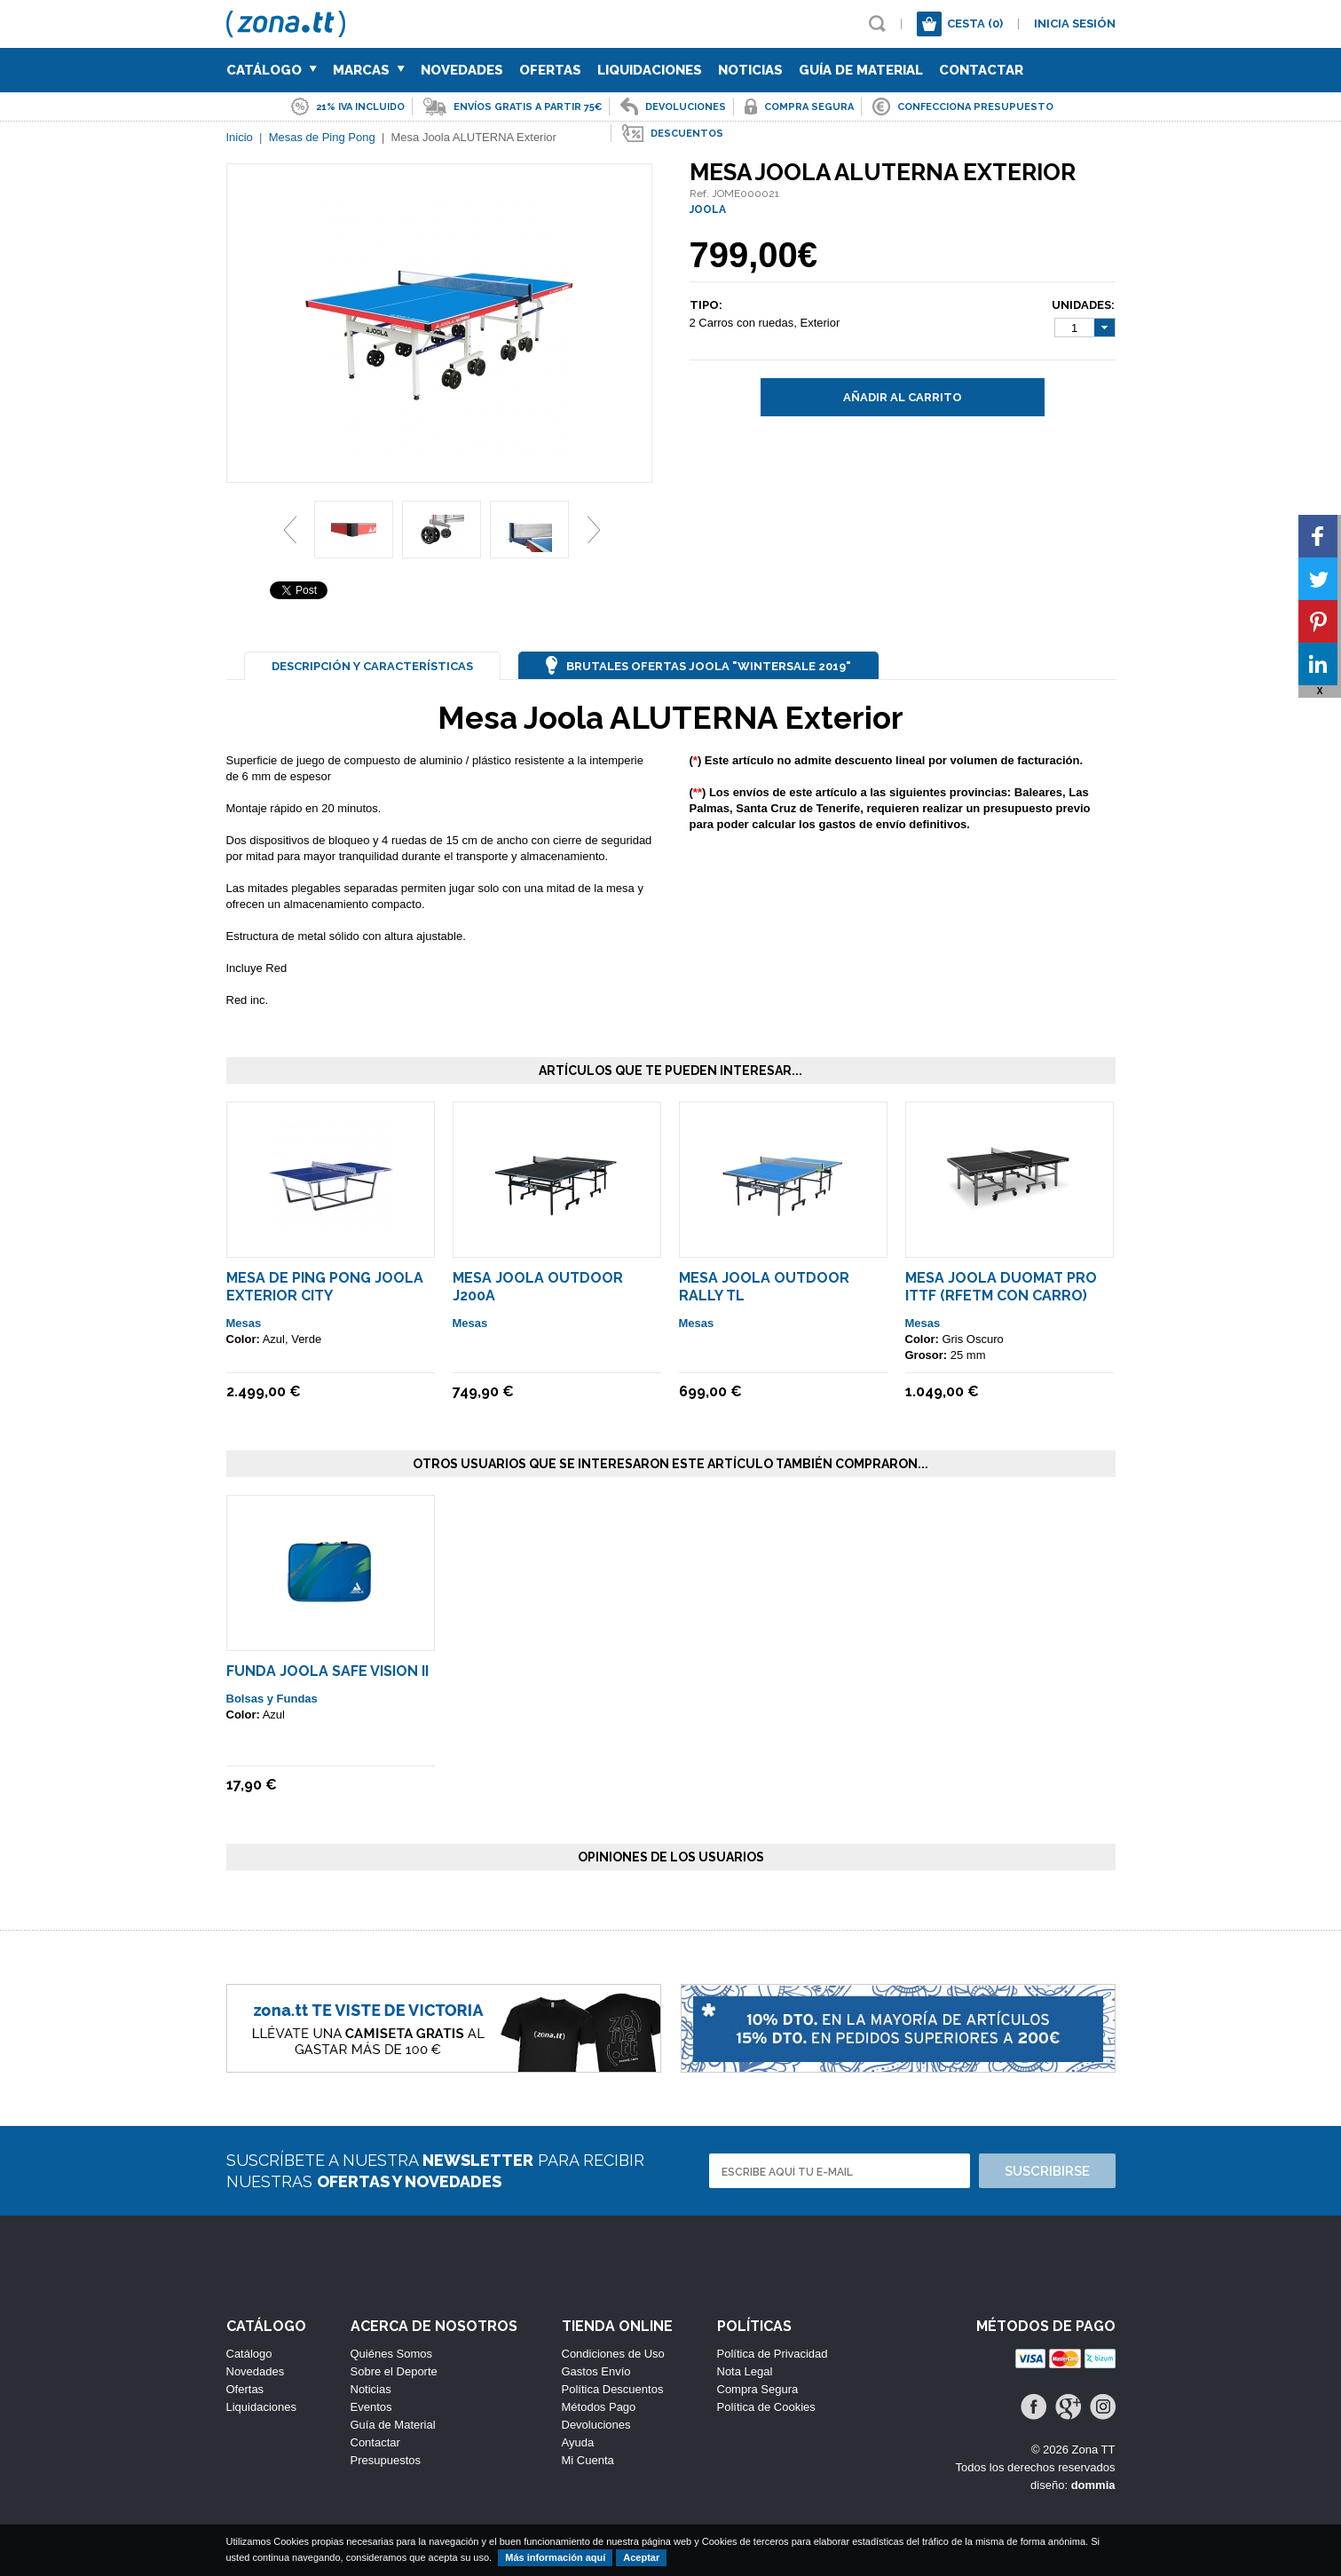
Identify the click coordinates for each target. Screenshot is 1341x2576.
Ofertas (550, 70)
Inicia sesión (1075, 23)
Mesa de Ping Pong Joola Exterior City (324, 1286)
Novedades (462, 70)
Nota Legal (745, 2371)
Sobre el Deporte (394, 2371)
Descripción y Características (372, 666)
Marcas (369, 70)
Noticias (750, 70)
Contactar (981, 70)
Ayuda (578, 2442)
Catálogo (271, 70)
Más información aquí (555, 2557)
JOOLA (708, 209)
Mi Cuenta (588, 2460)
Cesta (975, 23)
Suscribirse (1047, 2171)
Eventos (371, 2407)
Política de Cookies (766, 2407)
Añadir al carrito (902, 397)
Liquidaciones (649, 70)
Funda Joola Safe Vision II (327, 1671)
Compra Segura (758, 2389)
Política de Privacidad (772, 2353)
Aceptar (641, 2557)
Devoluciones (596, 2424)
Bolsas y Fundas (272, 1698)
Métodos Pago (599, 2407)
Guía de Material (861, 70)
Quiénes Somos (392, 2353)
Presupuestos (386, 2460)
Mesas (244, 1323)
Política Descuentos (613, 2389)
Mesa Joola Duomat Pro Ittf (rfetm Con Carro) (1001, 1286)
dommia (1093, 2485)
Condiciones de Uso (613, 2353)
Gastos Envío (596, 2371)
